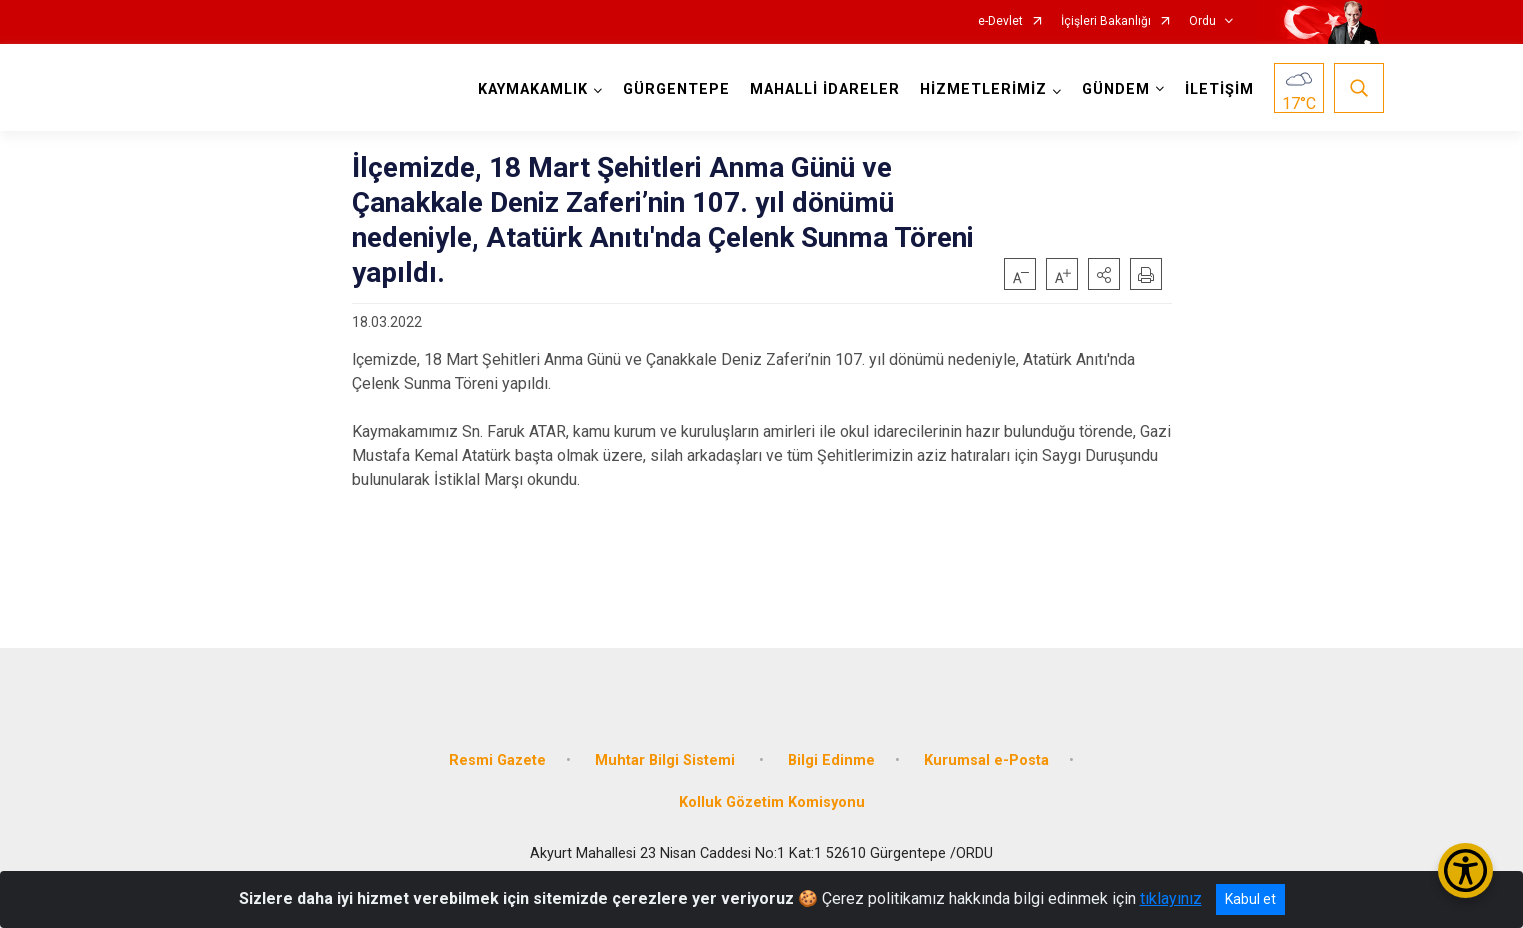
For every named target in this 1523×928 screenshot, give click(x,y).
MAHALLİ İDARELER (825, 89)
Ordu (1202, 21)
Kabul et (1250, 899)
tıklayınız (1171, 898)
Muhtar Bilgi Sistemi (667, 760)
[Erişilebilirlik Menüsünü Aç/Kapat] (1465, 870)
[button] (1104, 274)
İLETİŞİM (1219, 89)
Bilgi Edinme (831, 760)
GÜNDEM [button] (1116, 89)
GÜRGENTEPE (676, 89)
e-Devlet (1000, 21)
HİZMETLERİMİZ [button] (983, 89)
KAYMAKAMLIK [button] (533, 89)
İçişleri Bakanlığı (1106, 21)
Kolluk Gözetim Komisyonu (772, 802)
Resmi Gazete (497, 760)
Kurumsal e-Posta (986, 760)
